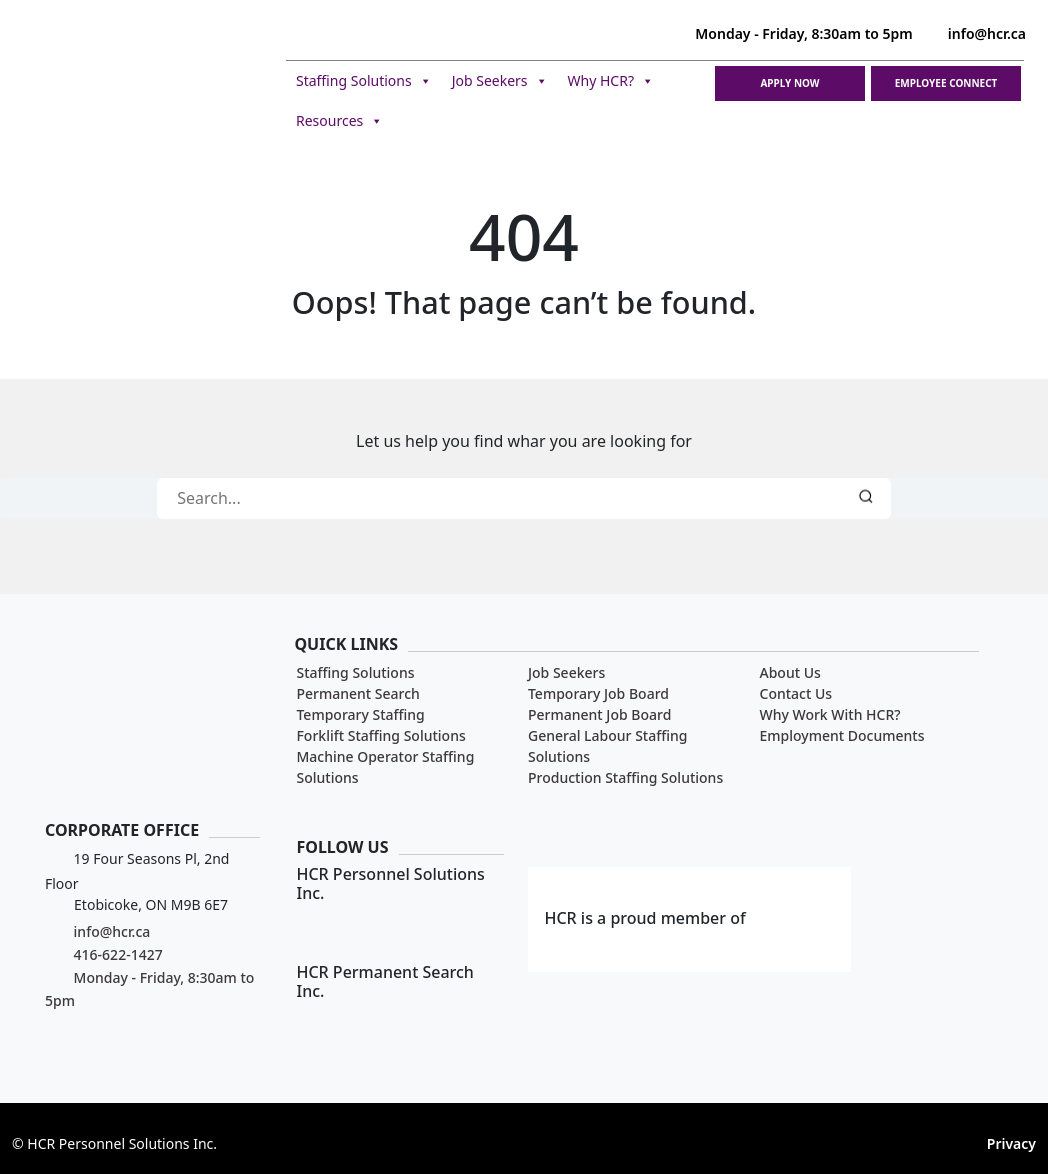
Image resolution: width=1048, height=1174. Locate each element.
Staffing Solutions (364, 81)
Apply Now (789, 83)
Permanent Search (357, 693)
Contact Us (796, 693)
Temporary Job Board (598, 693)
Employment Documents (842, 735)
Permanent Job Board (599, 714)
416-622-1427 (104, 954)
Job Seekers (500, 81)
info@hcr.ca (974, 33)
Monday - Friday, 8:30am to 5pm (791, 33)
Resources (339, 121)
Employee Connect (946, 83)
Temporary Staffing (360, 714)
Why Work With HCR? (830, 714)
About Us (790, 672)
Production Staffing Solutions (625, 777)
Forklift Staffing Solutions (380, 735)
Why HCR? (611, 81)
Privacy (1011, 1143)
